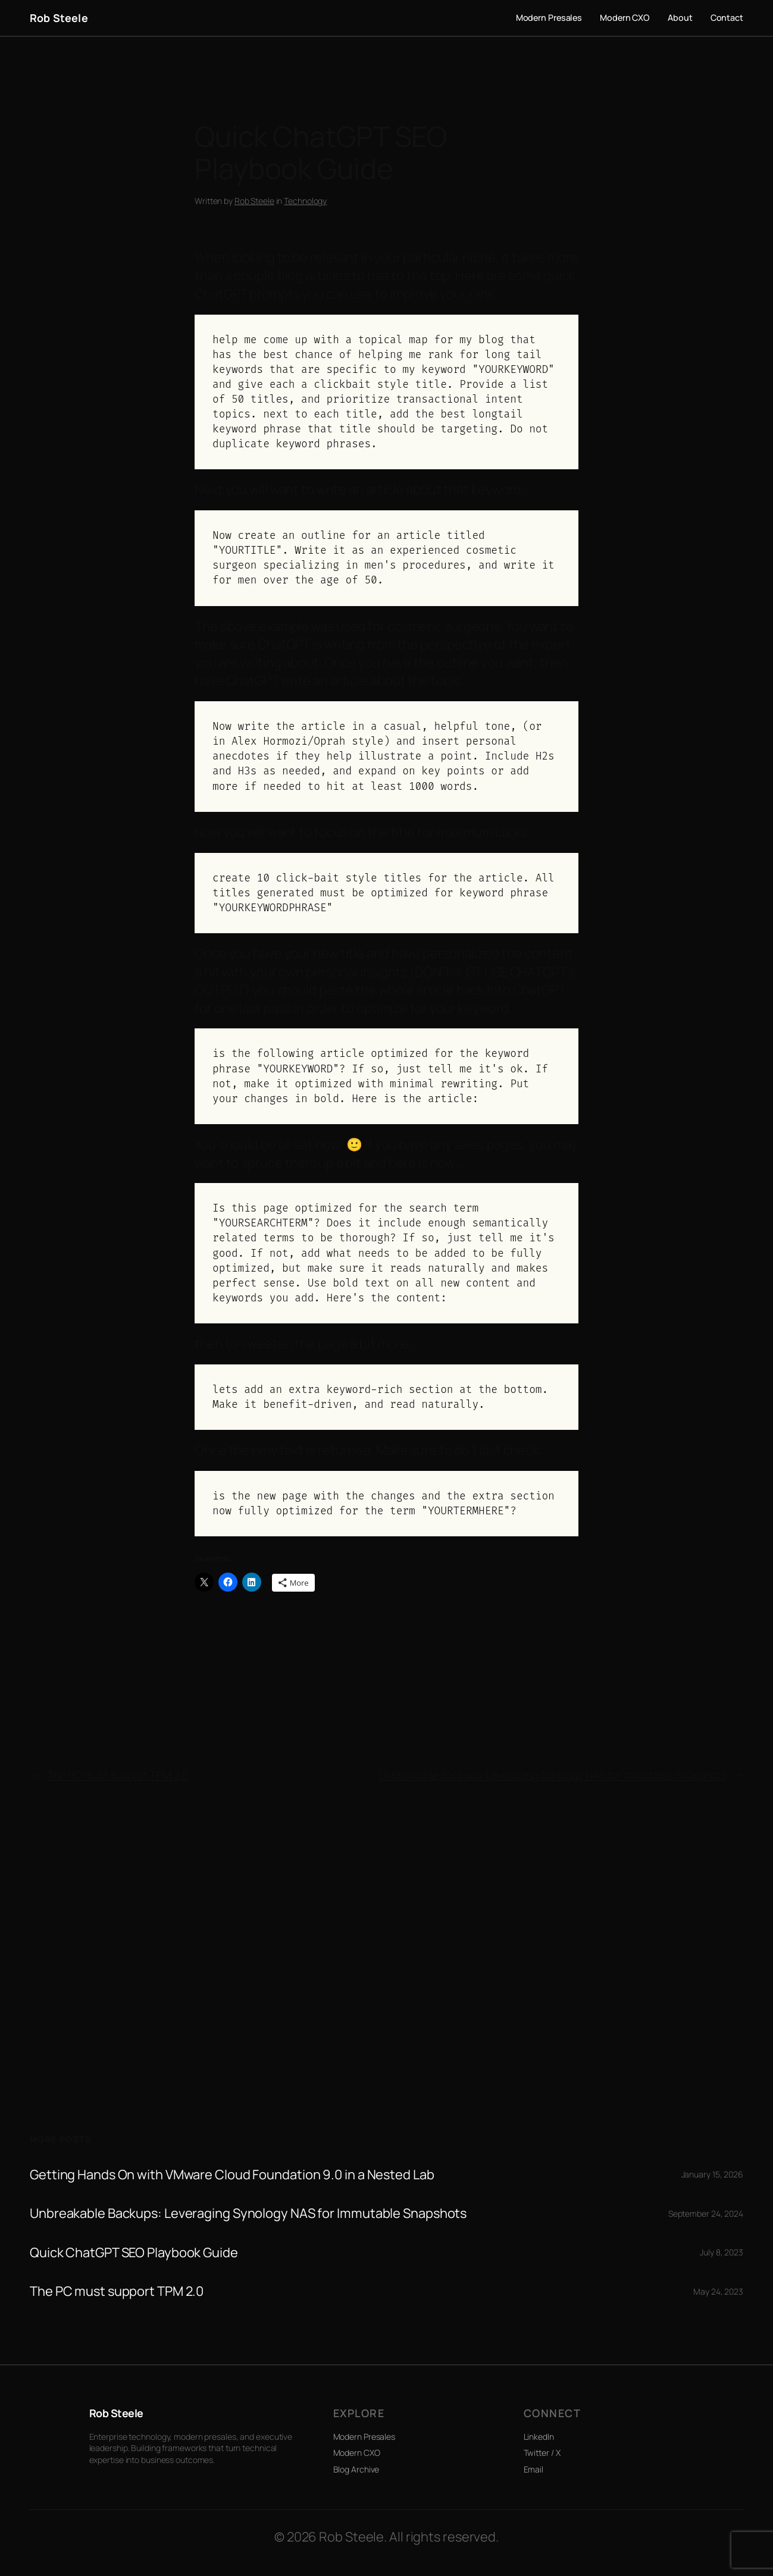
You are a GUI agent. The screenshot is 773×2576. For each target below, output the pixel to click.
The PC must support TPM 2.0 (117, 1775)
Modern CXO (356, 2452)
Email (534, 2469)
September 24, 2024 (705, 2213)
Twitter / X (542, 2452)
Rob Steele (59, 18)
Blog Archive (356, 2469)
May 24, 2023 (718, 2291)
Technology (305, 200)
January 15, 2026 (712, 2174)
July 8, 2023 (721, 2252)
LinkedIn (539, 2436)
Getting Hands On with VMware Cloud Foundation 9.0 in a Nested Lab (232, 2174)
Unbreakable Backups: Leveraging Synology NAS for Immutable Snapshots (552, 1775)
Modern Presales (364, 2436)
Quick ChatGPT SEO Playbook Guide (134, 2252)
